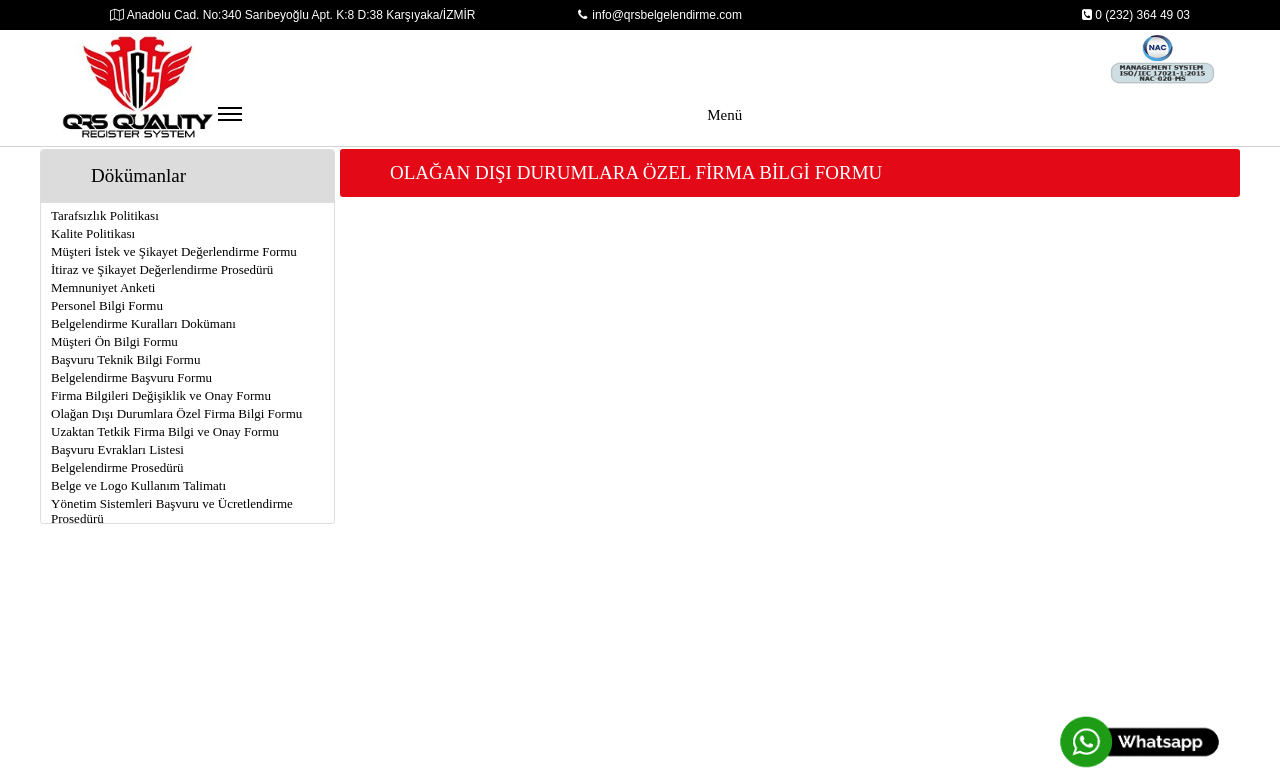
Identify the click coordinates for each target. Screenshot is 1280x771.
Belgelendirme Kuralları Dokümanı (143, 323)
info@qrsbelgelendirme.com (660, 15)
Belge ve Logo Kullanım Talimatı (138, 485)
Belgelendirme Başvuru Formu (131, 377)
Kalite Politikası (93, 233)
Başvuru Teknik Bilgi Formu (125, 359)
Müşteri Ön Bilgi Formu (114, 341)
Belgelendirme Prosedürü (117, 467)
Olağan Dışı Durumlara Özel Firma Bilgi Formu (176, 413)
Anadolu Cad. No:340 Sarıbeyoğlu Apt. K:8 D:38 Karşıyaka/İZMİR (293, 15)
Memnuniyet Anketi (103, 287)
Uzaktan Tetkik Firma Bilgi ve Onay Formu (165, 431)
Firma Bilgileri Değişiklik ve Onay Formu (161, 395)
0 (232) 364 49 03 (1135, 15)
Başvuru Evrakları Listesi (117, 449)
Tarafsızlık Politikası (105, 215)
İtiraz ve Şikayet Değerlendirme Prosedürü (162, 269)
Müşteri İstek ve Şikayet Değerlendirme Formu (174, 251)
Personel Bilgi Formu (107, 305)
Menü (480, 124)
